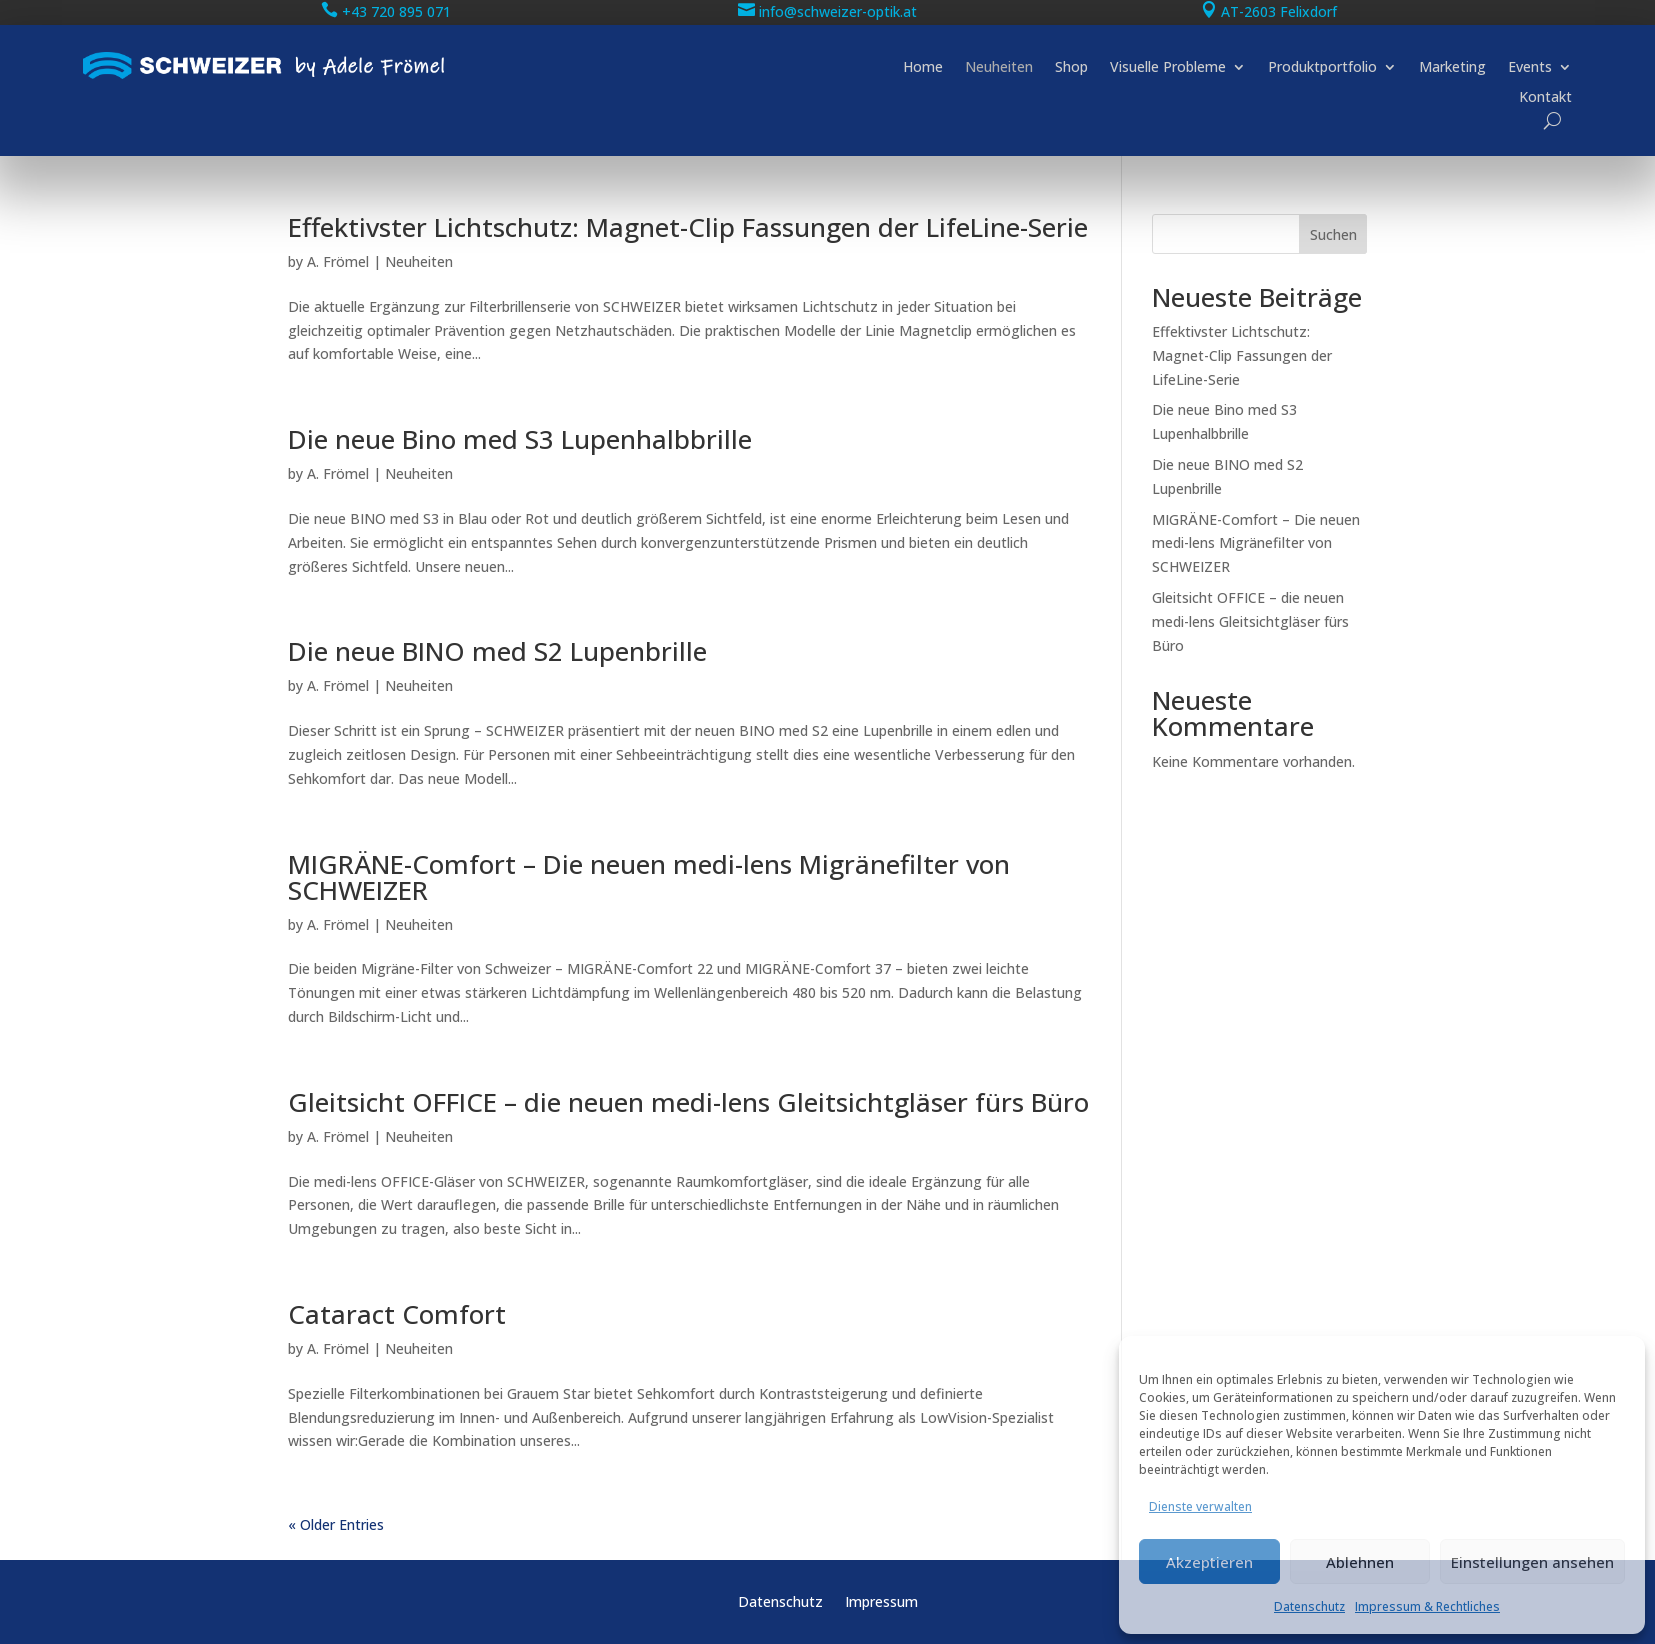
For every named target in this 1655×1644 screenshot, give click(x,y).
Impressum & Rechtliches (1427, 1606)
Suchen (1333, 234)
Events (1530, 68)
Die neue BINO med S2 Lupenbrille (497, 651)
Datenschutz (1309, 1606)
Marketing (1452, 68)
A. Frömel (338, 261)
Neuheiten (999, 68)
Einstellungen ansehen (1532, 1562)
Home (923, 68)
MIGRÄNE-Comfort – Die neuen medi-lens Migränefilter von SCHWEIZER (649, 877)
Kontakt (1545, 98)
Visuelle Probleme (1168, 68)
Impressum (881, 1603)
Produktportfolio (1322, 68)
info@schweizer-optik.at (838, 11)
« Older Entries (336, 1524)
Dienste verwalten (1200, 1506)
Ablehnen (1360, 1562)
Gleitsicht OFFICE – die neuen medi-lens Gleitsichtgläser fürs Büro (688, 1102)
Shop (1071, 68)
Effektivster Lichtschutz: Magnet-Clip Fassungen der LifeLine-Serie (688, 227)
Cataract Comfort (397, 1314)
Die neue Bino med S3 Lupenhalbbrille (520, 439)
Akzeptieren (1209, 1562)
